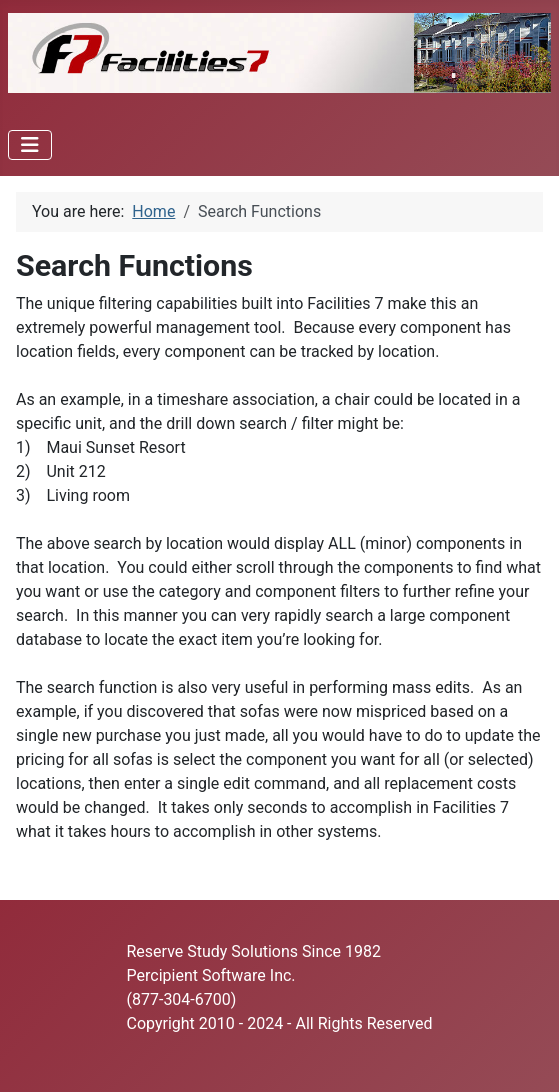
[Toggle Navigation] (30, 145)
